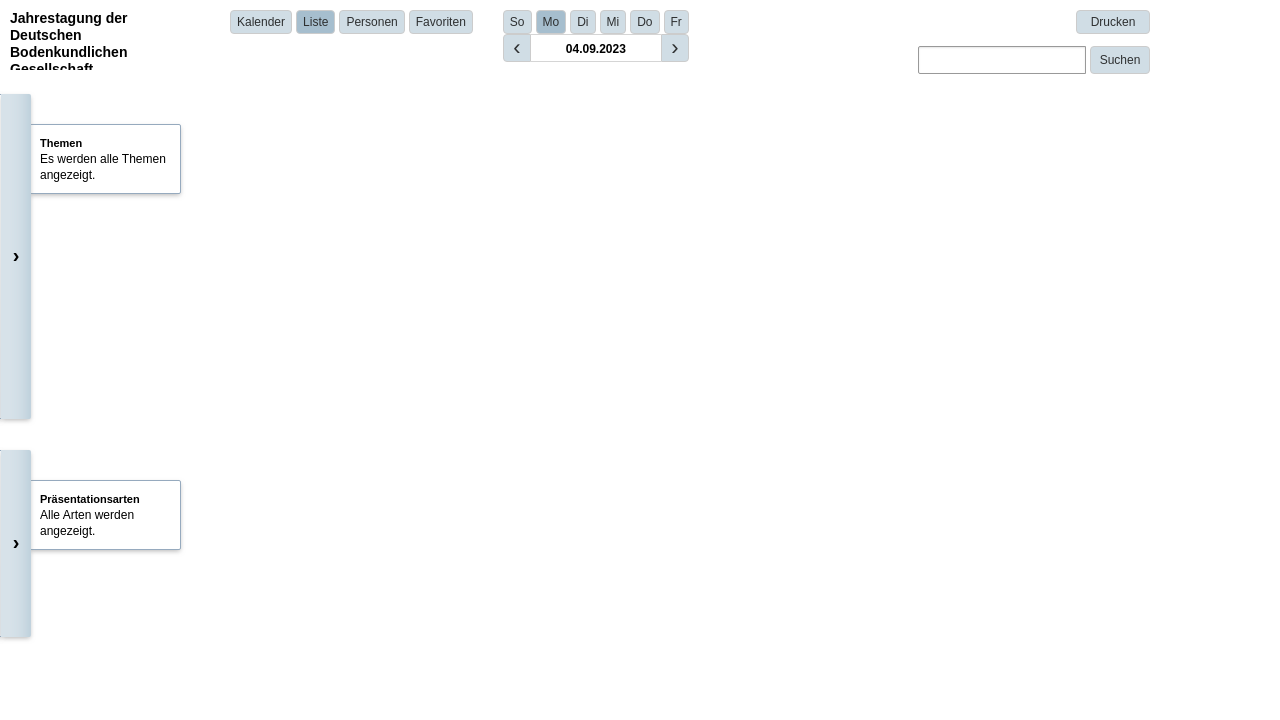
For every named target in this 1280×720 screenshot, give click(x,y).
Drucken (1113, 22)
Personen (371, 22)
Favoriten (441, 22)
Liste (315, 22)
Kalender (261, 22)
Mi (613, 22)
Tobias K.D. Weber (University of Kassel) (443, 228)
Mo (551, 22)
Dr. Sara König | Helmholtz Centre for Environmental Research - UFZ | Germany (533, 545)
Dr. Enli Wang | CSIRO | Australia (408, 409)
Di (582, 22)
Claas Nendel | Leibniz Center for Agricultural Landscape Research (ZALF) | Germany (548, 665)
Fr (676, 22)
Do (644, 22)
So (517, 22)
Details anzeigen (370, 437)
